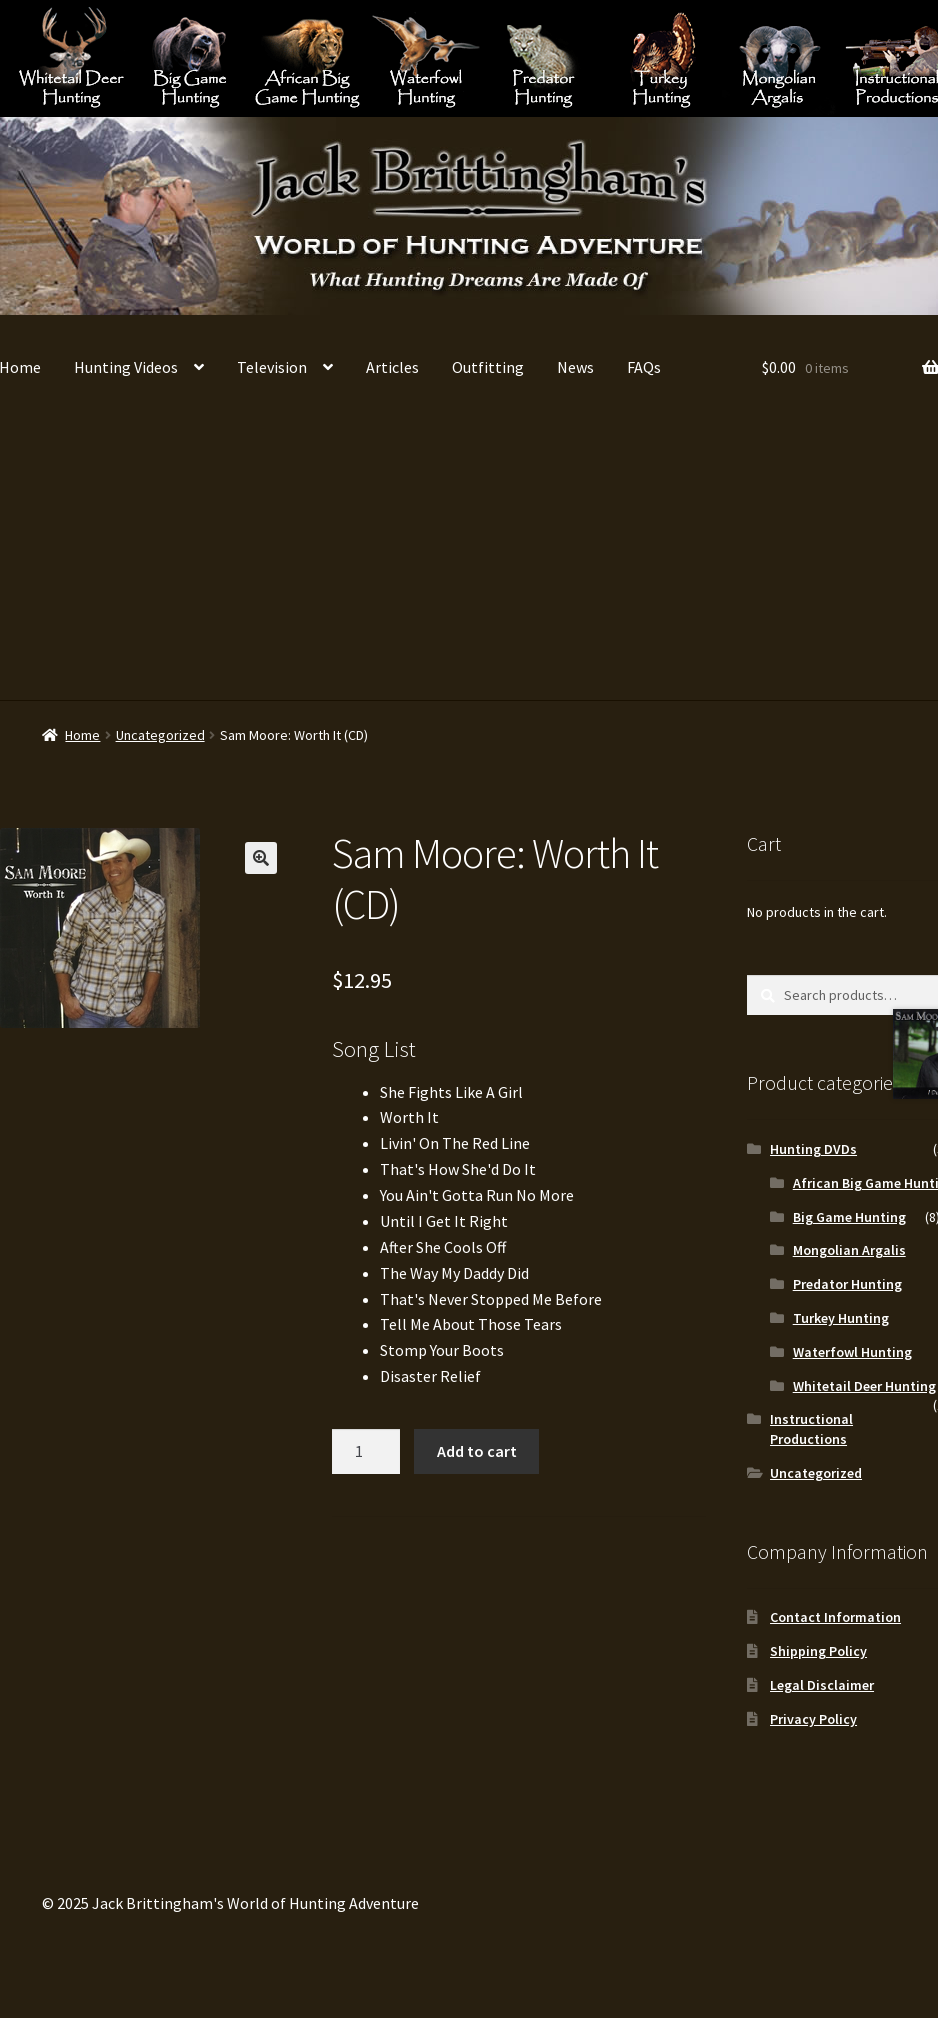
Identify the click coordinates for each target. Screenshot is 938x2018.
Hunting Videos (126, 367)
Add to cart (477, 1451)
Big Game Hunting (189, 57)
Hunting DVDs (813, 1149)
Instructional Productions (811, 1429)
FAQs (644, 367)
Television (272, 367)
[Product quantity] (366, 1452)
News (575, 367)
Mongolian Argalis (779, 57)
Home (82, 735)
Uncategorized (160, 735)
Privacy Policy (813, 1719)
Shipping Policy (818, 1651)
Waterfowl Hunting (425, 57)
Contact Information (835, 1617)
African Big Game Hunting (307, 57)
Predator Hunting (543, 57)
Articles (392, 367)
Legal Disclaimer (822, 1685)
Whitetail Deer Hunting (71, 57)
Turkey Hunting (661, 57)
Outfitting (488, 367)
